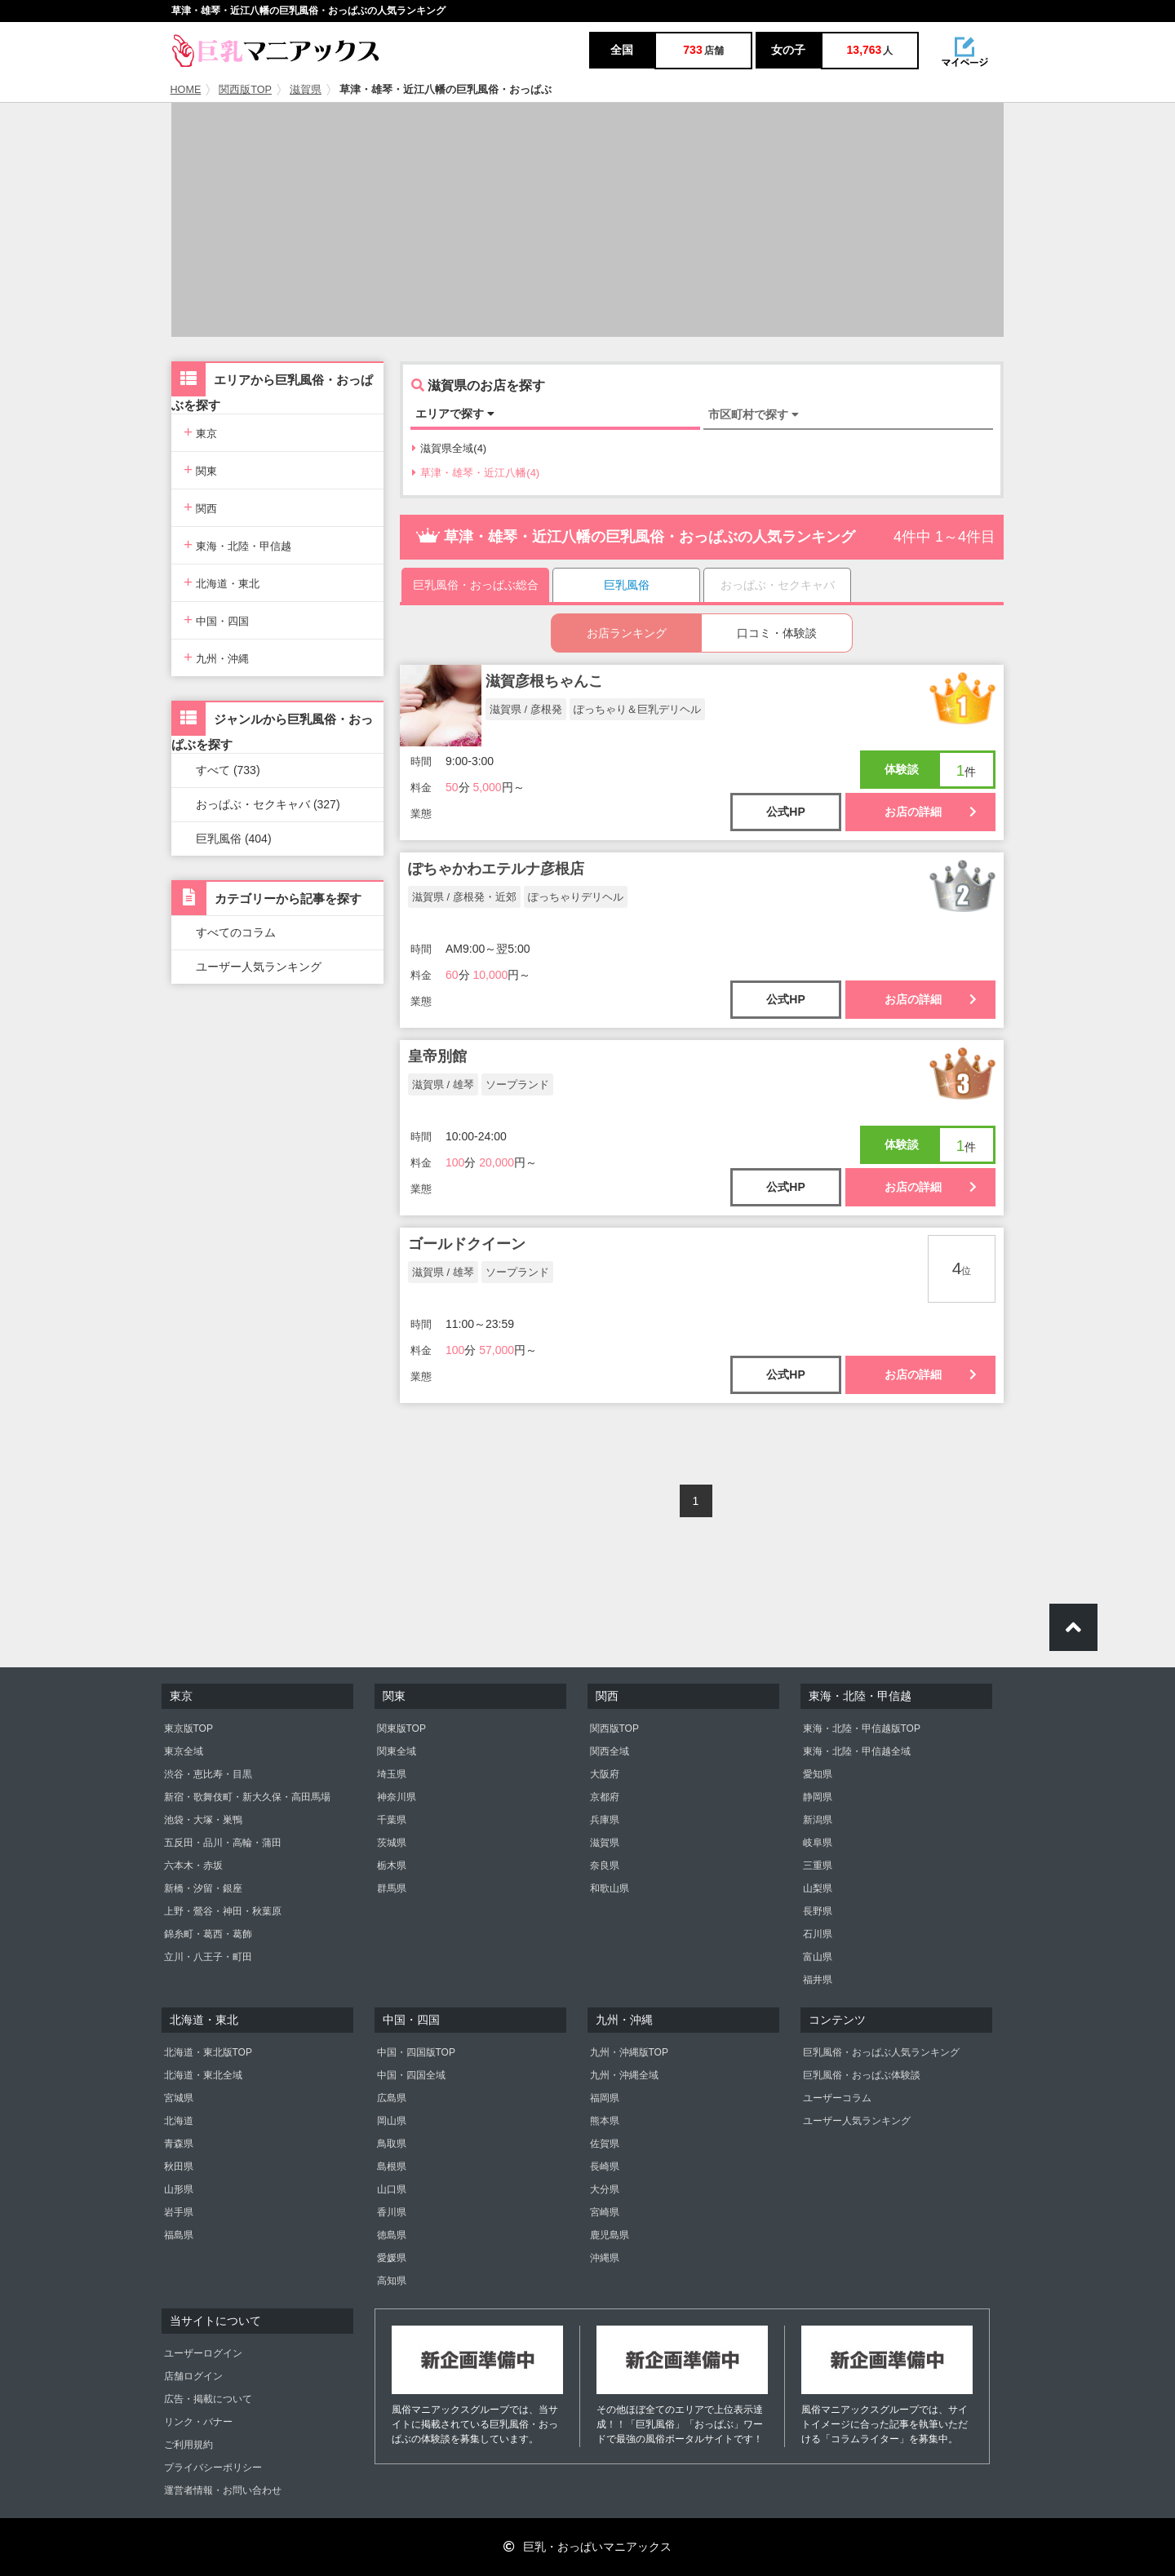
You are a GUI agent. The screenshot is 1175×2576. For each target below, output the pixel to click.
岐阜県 (817, 1842)
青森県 (178, 2143)
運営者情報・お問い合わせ (223, 2490)
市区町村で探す (753, 414)
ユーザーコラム (837, 2098)
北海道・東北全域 (203, 2075)
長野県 (817, 1911)
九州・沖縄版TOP (629, 2052)
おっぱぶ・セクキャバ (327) (268, 804)
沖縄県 (604, 2258)
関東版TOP (401, 1728)
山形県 (178, 2189)
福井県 (817, 1979)
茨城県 (391, 1842)
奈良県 (604, 1865)
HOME (186, 89)
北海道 (178, 2121)
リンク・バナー (198, 2422)
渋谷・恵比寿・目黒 (208, 1774)
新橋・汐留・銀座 (203, 1888)
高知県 (391, 2280)
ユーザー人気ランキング (258, 966)
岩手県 (178, 2212)
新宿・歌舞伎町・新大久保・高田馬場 (247, 1797)
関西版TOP (245, 89)
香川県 (391, 2212)
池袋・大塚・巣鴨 (203, 1820)
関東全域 (396, 1751)
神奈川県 (396, 1797)
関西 (200, 507)
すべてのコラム (236, 932)
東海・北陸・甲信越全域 (857, 1751)
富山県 (817, 1957)
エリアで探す (454, 413)
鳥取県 (391, 2143)
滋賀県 (305, 89)
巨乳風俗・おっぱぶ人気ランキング (881, 2052)
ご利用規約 (188, 2444)
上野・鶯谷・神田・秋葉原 (223, 1911)
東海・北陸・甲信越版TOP (861, 1728)
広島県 (391, 2098)
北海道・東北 (221, 582)
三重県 (817, 1865)
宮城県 (178, 2098)
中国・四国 (216, 619)
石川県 (817, 1934)
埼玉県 (391, 1774)
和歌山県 (609, 1888)
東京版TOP (188, 1728)
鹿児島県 (609, 2235)
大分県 (604, 2189)
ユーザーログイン (203, 2353)
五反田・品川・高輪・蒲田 (223, 1842)
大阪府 (604, 1774)
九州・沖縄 (216, 657)
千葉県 (391, 1820)
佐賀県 (604, 2143)
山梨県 (817, 1888)
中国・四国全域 (411, 2075)
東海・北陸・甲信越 (237, 544)
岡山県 (391, 2121)
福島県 (178, 2235)
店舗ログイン (193, 2376)
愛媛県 (391, 2258)
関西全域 (609, 1751)
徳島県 (391, 2235)
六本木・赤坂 (193, 1865)
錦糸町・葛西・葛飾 (208, 1934)
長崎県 (604, 2166)
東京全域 (183, 1751)
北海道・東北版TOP (208, 2052)
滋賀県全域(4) (449, 448)
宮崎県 (604, 2212)
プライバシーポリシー (213, 2467)
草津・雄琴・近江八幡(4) (475, 473)
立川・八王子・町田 (208, 1957)
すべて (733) (228, 770)
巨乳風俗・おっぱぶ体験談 (861, 2075)
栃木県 (391, 1865)
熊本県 (604, 2121)
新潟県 (817, 1820)
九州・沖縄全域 (624, 2075)
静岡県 (817, 1797)
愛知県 (817, 1774)
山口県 (391, 2189)
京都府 (604, 1797)
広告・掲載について (208, 2399)
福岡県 (604, 2098)
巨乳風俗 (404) (234, 838)
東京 (200, 431)
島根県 (391, 2166)
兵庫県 (604, 1820)
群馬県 (391, 1888)
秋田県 (178, 2166)
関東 (200, 469)
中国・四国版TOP (416, 2052)
